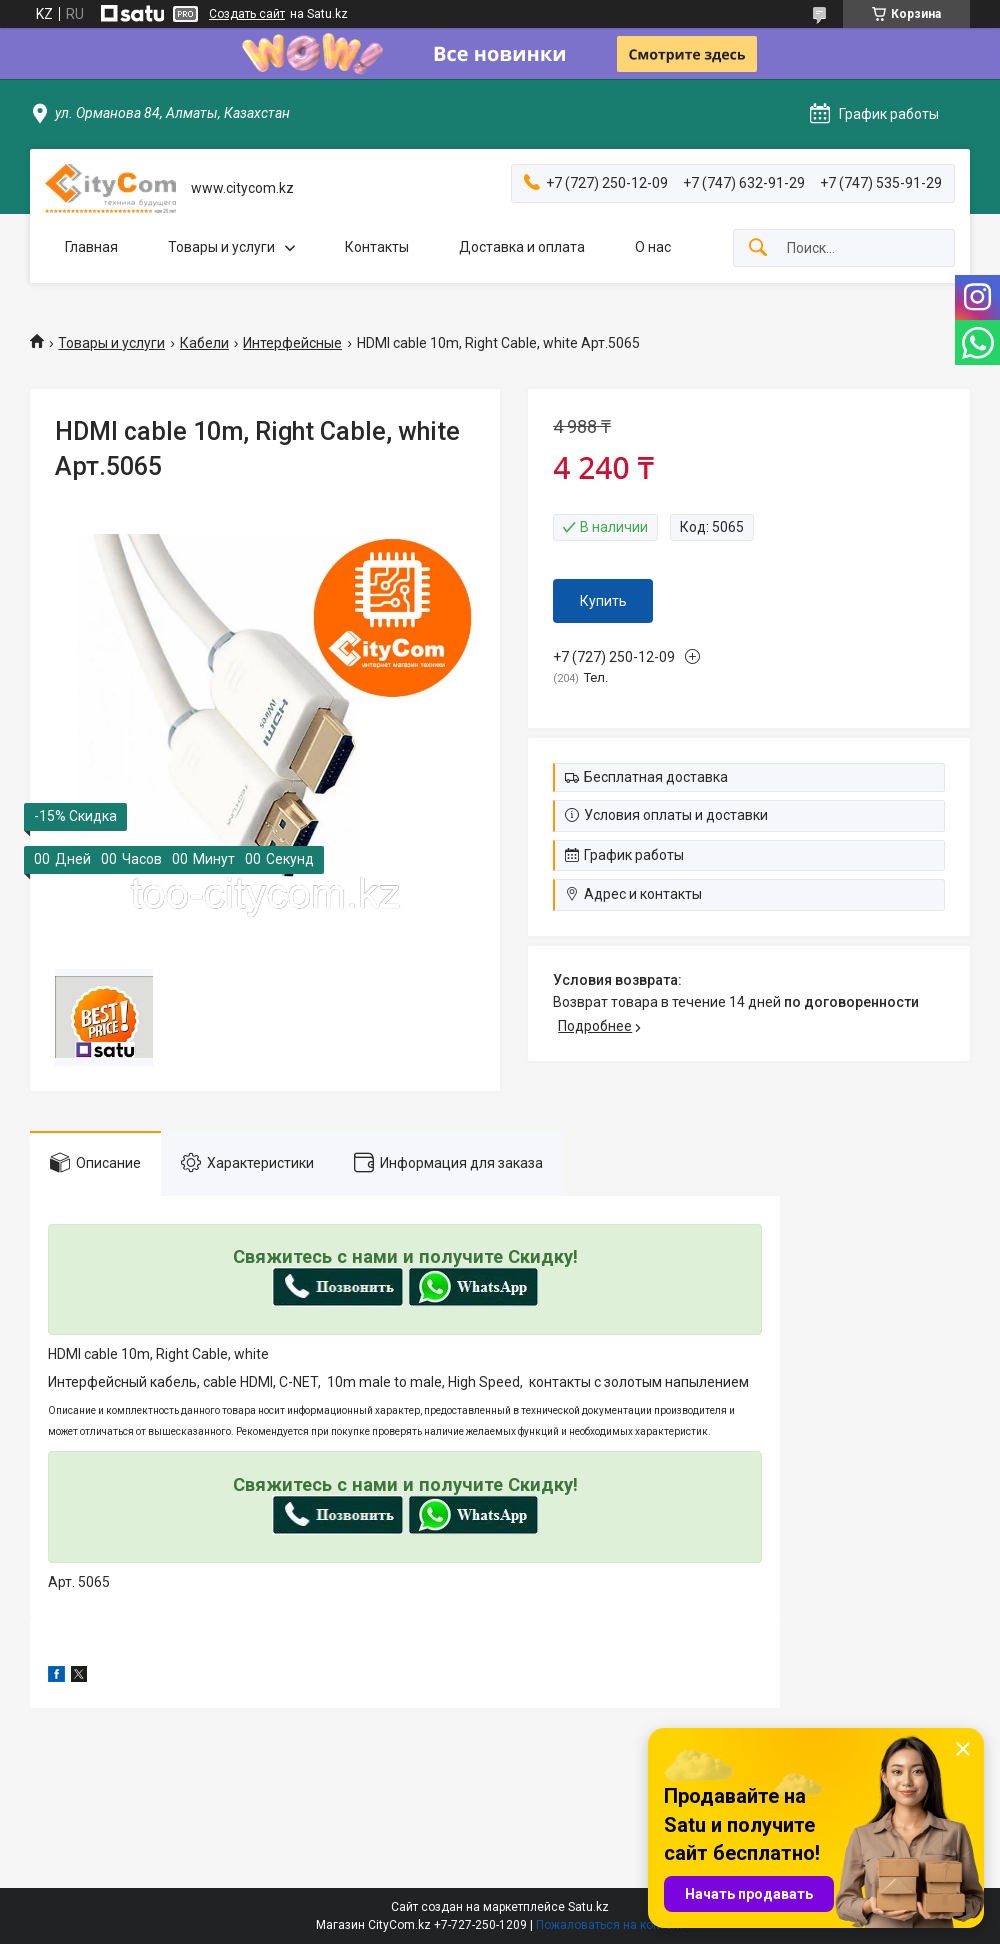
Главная (91, 247)
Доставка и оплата (522, 247)
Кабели (204, 343)
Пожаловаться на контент (610, 1925)
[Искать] (758, 248)
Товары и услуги (221, 247)
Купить (603, 601)
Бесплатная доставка (656, 777)
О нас (653, 247)
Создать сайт (247, 14)
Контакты (377, 247)
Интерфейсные (292, 343)
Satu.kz (588, 1907)
